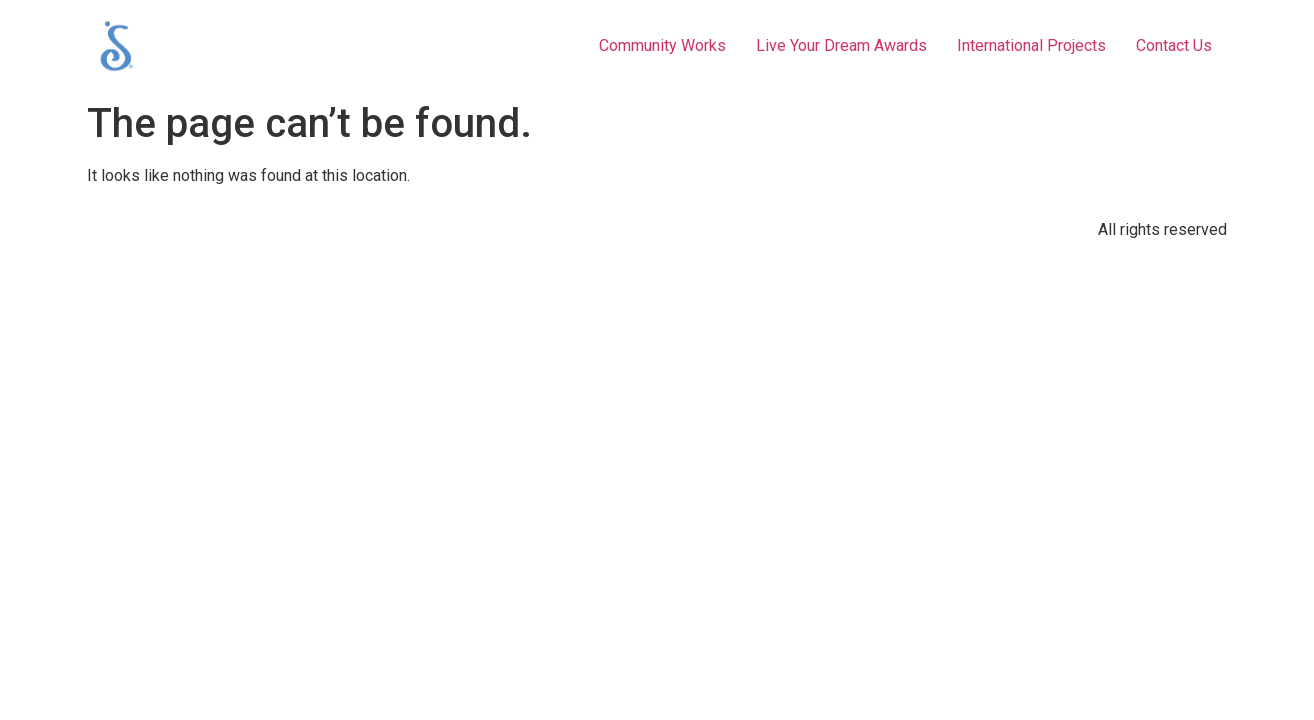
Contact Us (1174, 45)
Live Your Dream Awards (841, 45)
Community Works (662, 45)
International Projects (1031, 45)
